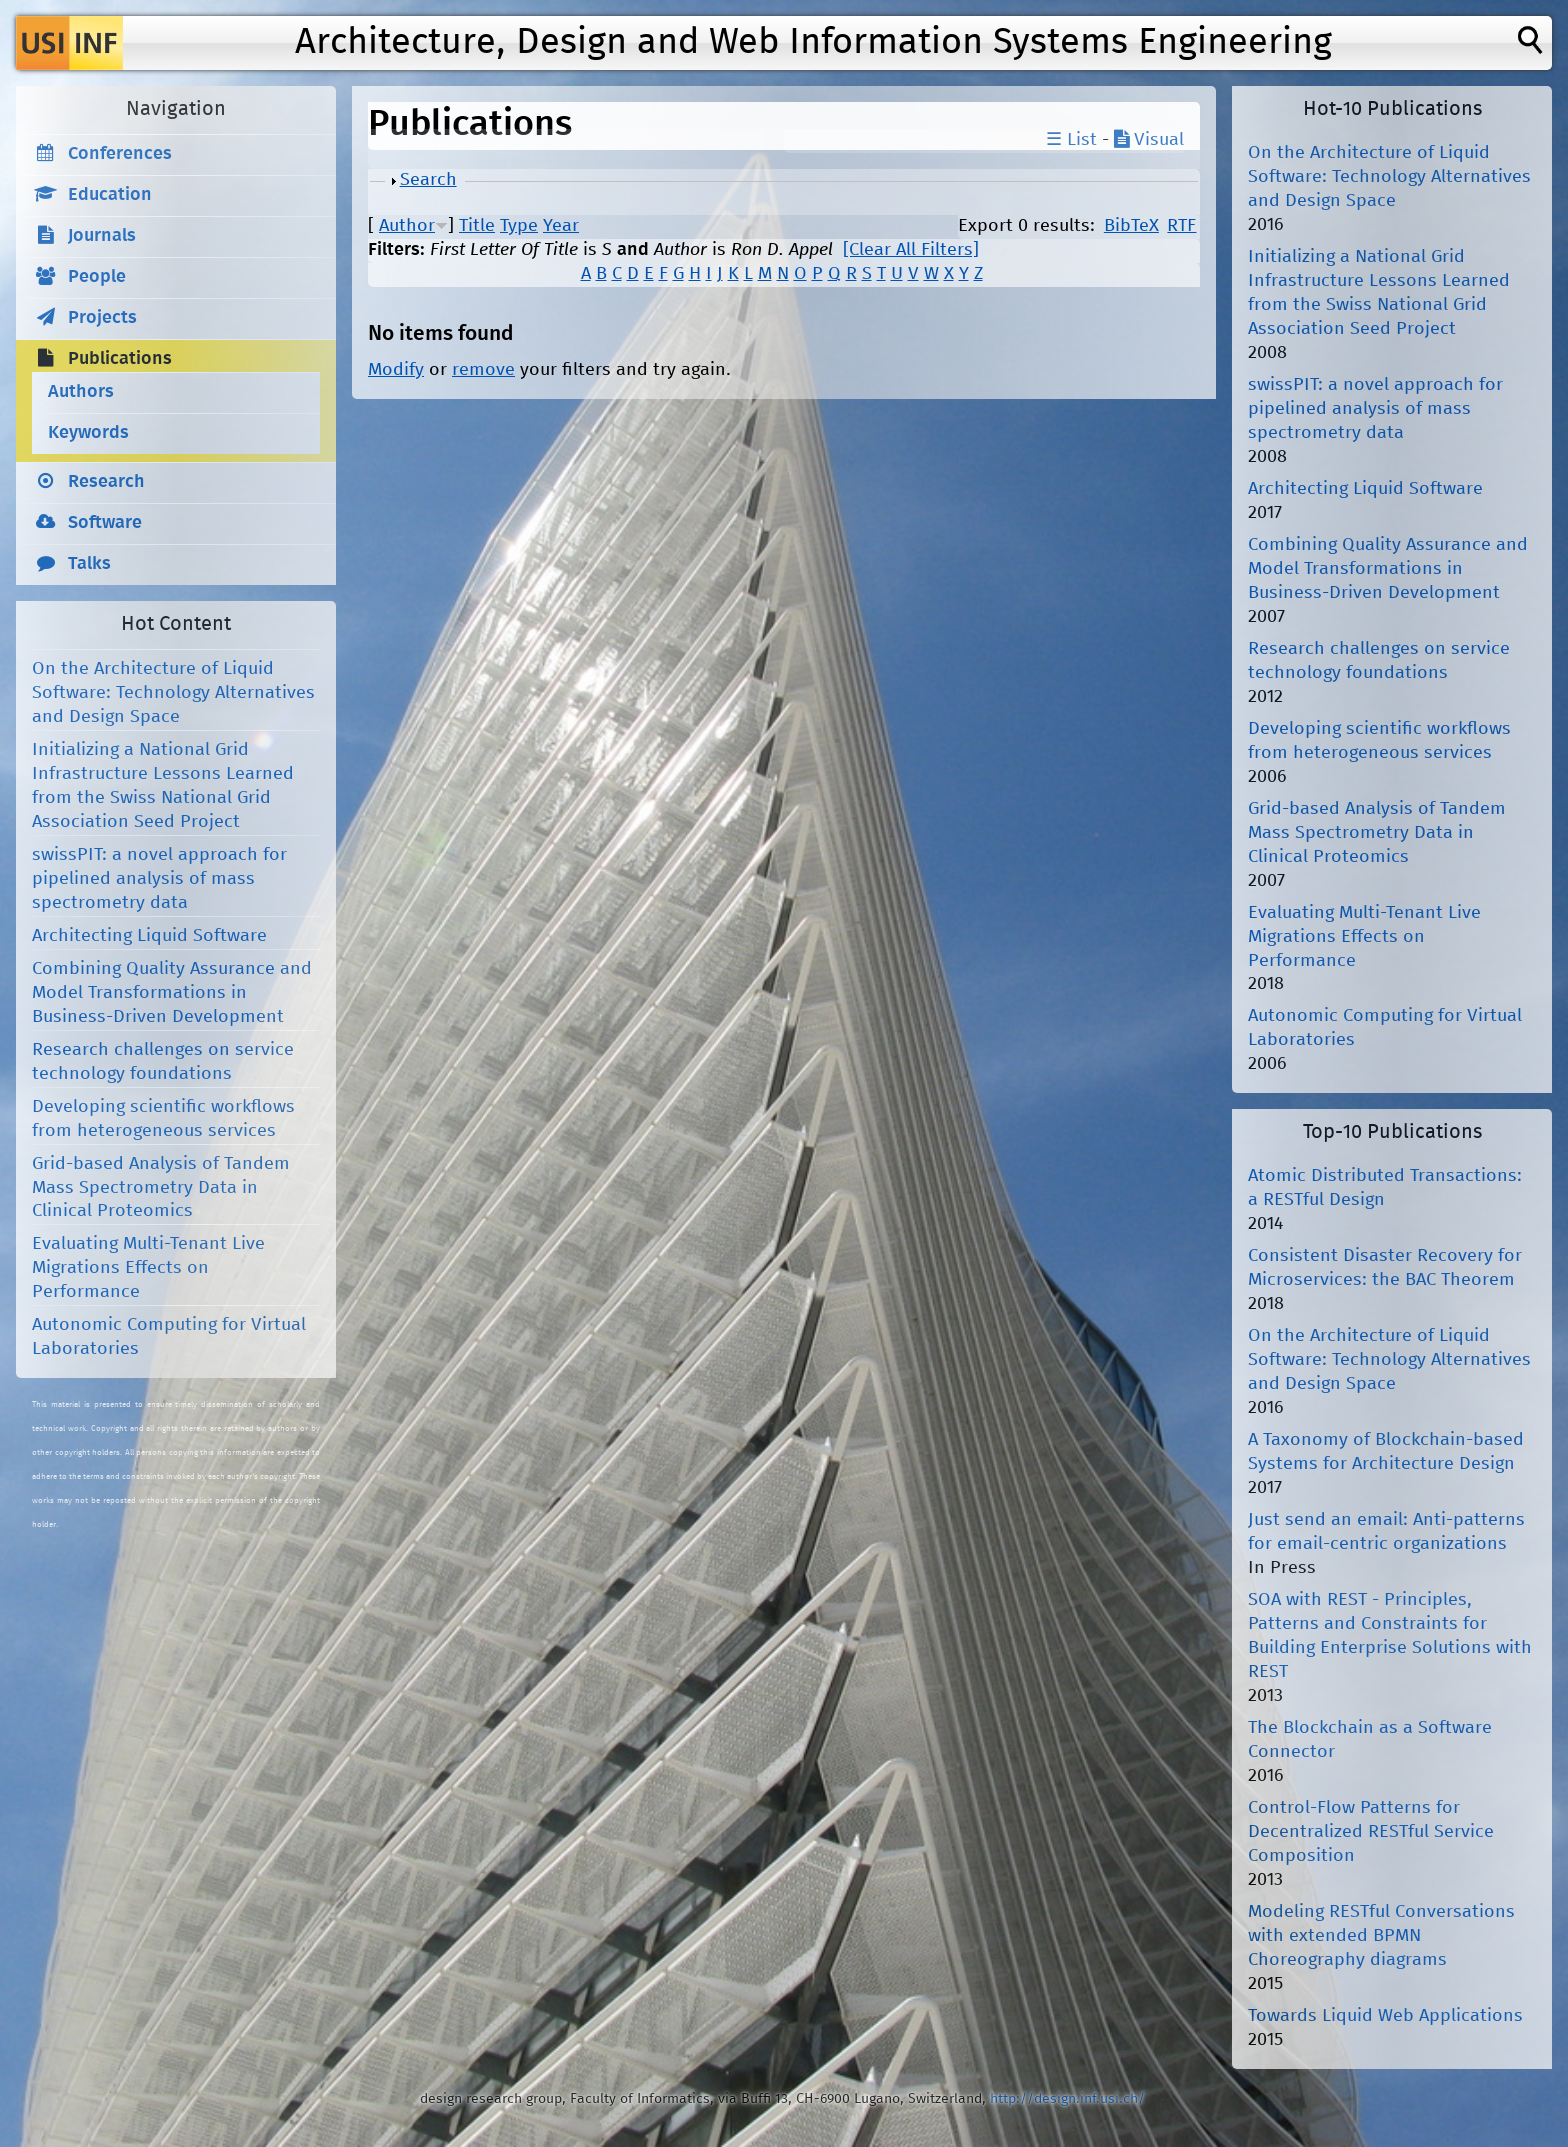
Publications (120, 359)
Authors (81, 392)
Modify (396, 370)
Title (477, 226)
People (97, 277)
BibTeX (1131, 226)
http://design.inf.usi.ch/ (1067, 2099)
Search (428, 180)
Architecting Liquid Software (149, 936)
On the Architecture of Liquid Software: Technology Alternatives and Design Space (173, 693)
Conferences (120, 154)
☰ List (1071, 140)
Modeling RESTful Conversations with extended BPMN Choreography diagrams (1381, 1936)
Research (106, 482)
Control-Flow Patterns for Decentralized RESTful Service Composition (1371, 1832)
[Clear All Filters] (911, 250)
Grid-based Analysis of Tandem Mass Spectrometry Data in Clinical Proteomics (161, 1188)
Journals (102, 236)
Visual (1149, 140)
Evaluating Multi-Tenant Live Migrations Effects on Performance (148, 1268)
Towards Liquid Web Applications (1385, 2016)
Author (407, 226)
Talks (89, 564)
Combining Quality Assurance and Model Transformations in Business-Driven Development (172, 993)
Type (519, 226)
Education (110, 195)
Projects (102, 318)
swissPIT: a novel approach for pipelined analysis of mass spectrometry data (159, 879)
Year (561, 226)
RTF (1181, 226)
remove (483, 370)
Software (105, 523)
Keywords (88, 433)
